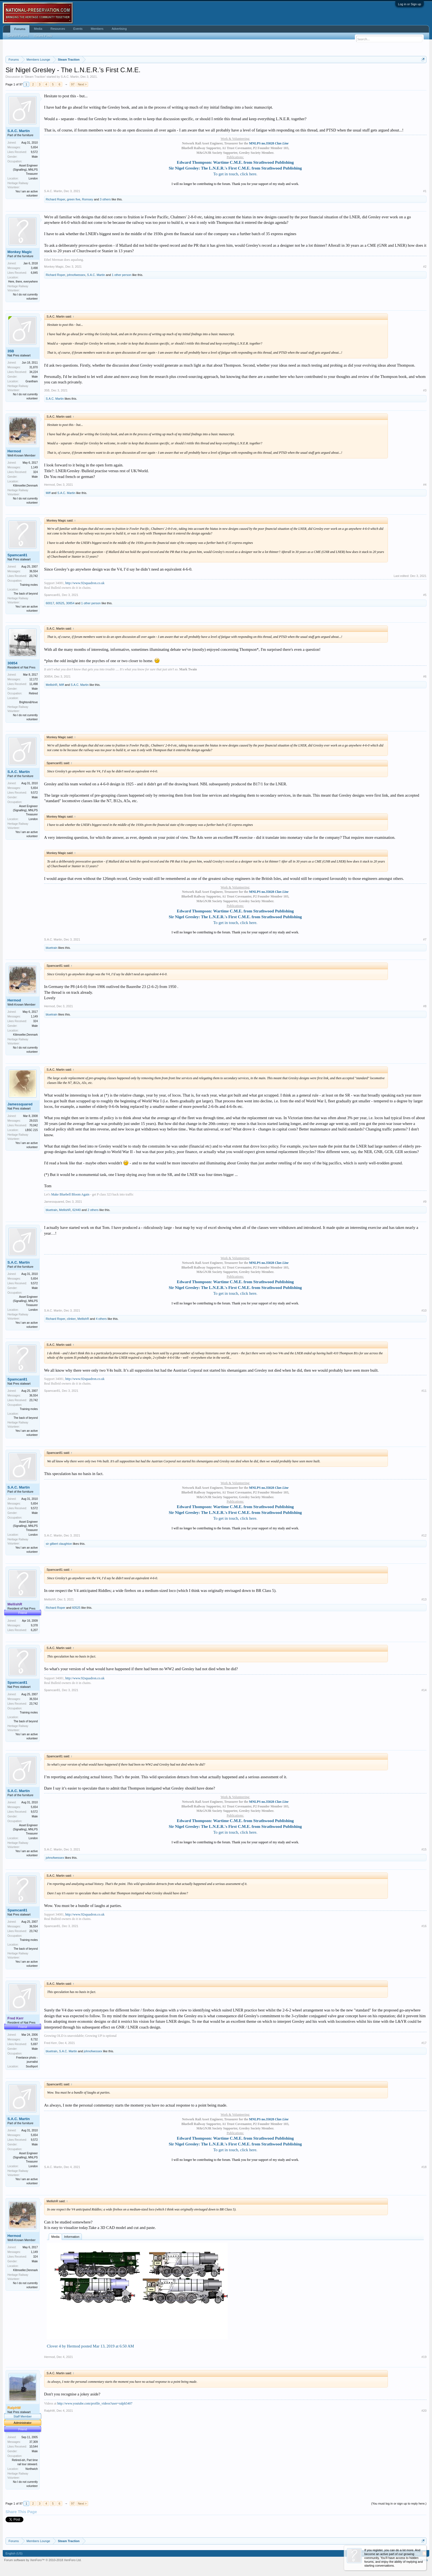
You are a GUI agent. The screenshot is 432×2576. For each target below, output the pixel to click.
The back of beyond (25, 593)
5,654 (34, 147)
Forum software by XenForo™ (43, 2560)
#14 (424, 1690)
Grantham (32, 381)
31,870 (33, 367)
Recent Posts (43, 35)
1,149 (34, 467)
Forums (19, 29)
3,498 (34, 268)
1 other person (121, 274)
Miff (48, 493)
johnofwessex (76, 274)
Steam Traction (35, 76)
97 (72, 84)
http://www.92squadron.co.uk (84, 583)
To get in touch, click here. (235, 174)
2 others (93, 1210)
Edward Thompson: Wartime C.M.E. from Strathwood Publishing (235, 162)
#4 (424, 484)
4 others (101, 1318)
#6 (424, 676)
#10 (424, 1310)
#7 (424, 939)
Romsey (87, 199)
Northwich (32, 2468)
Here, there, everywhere (23, 281)
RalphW (49, 2410)
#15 (424, 1849)
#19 (424, 2357)
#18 (424, 2167)
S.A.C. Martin (70, 76)
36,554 (33, 571)
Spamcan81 (17, 555)
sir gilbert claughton (59, 1543)
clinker (71, 1318)
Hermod (14, 451)
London (33, 178)
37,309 (33, 2441)
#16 (424, 1926)
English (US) (14, 2553)
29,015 (33, 1120)
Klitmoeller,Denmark (25, 485)
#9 (424, 1201)
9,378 (34, 1625)
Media (55, 2236)
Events (78, 28)
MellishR (51, 684)
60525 (60, 603)
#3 (424, 390)
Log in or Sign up (409, 4)
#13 (424, 1599)
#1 (424, 191)
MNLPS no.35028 (268, 143)
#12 (424, 1535)
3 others (105, 199)
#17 (424, 2043)
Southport (32, 2066)
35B (10, 351)
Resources (57, 28)
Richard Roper (55, 199)
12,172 (33, 679)
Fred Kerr (50, 2043)
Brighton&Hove (28, 702)
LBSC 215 (31, 1130)
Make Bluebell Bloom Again (70, 1194)
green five (73, 199)
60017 (50, 603)
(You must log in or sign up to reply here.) (398, 2503)
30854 (70, 603)
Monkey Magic (19, 252)
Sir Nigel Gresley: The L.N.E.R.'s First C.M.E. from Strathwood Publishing (235, 168)
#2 (424, 266)
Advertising (119, 28)
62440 (76, 1210)
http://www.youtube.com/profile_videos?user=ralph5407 (95, 2403)
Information (71, 2236)
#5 (424, 595)
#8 (424, 1006)
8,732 (34, 2039)
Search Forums (18, 35)
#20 (424, 2410)
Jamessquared (20, 1104)
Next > (82, 84)
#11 (424, 1390)
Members (97, 28)
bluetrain (51, 947)
